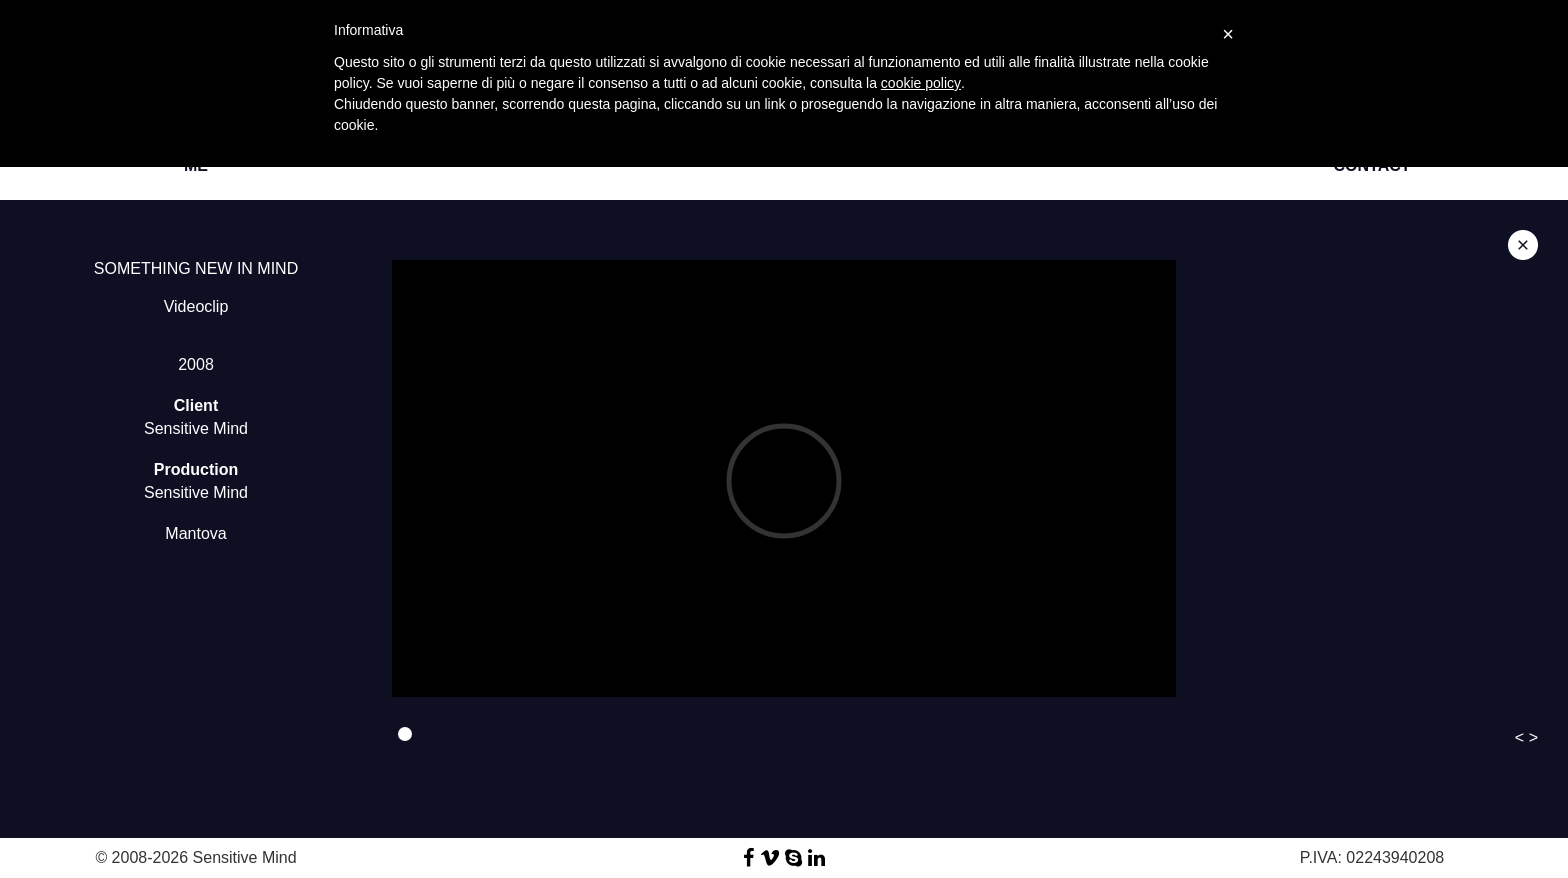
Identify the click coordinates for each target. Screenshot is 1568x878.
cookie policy (921, 83)
